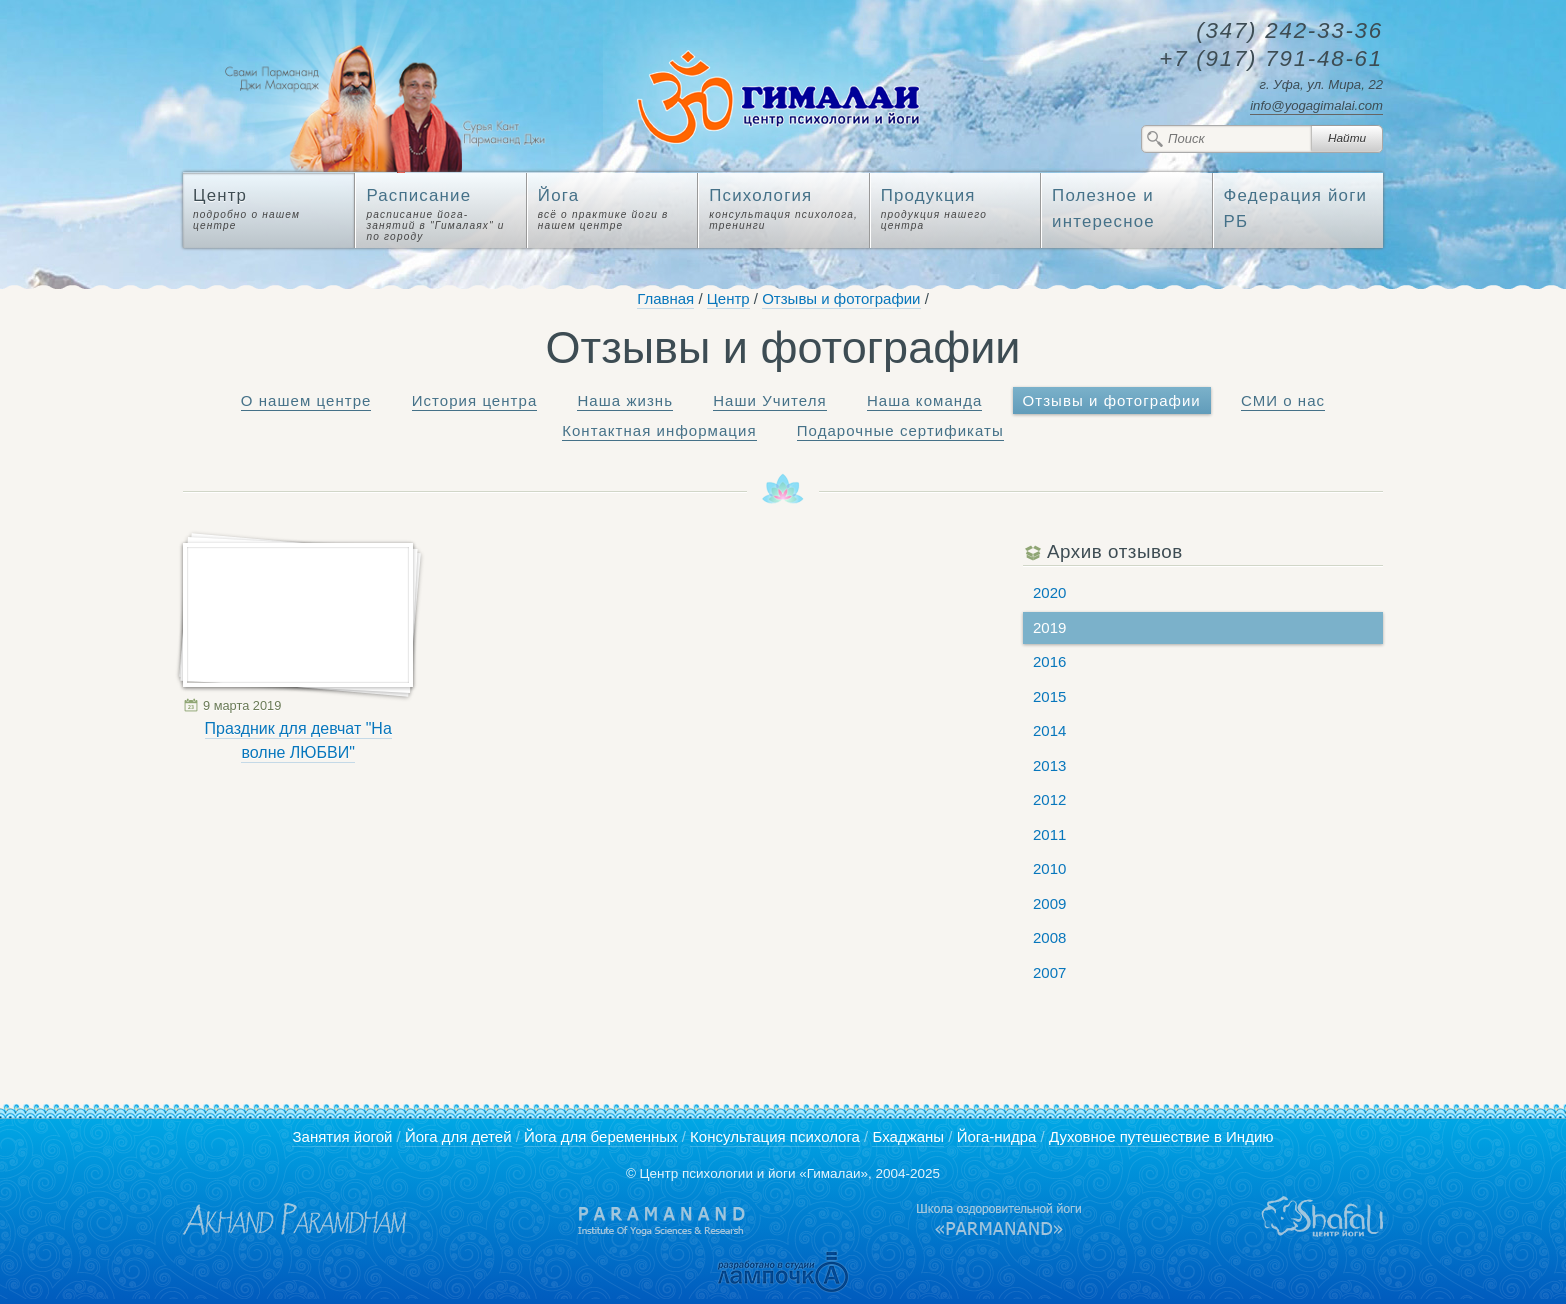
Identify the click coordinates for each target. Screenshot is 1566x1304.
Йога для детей (458, 1136)
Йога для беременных (601, 1136)
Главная (665, 298)
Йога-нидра (997, 1136)
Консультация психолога (775, 1136)
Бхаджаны (908, 1136)
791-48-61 (1271, 59)
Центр (728, 298)
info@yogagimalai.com (1316, 105)
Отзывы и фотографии (841, 298)
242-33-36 (1289, 31)
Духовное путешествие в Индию (1161, 1136)
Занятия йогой (342, 1136)
